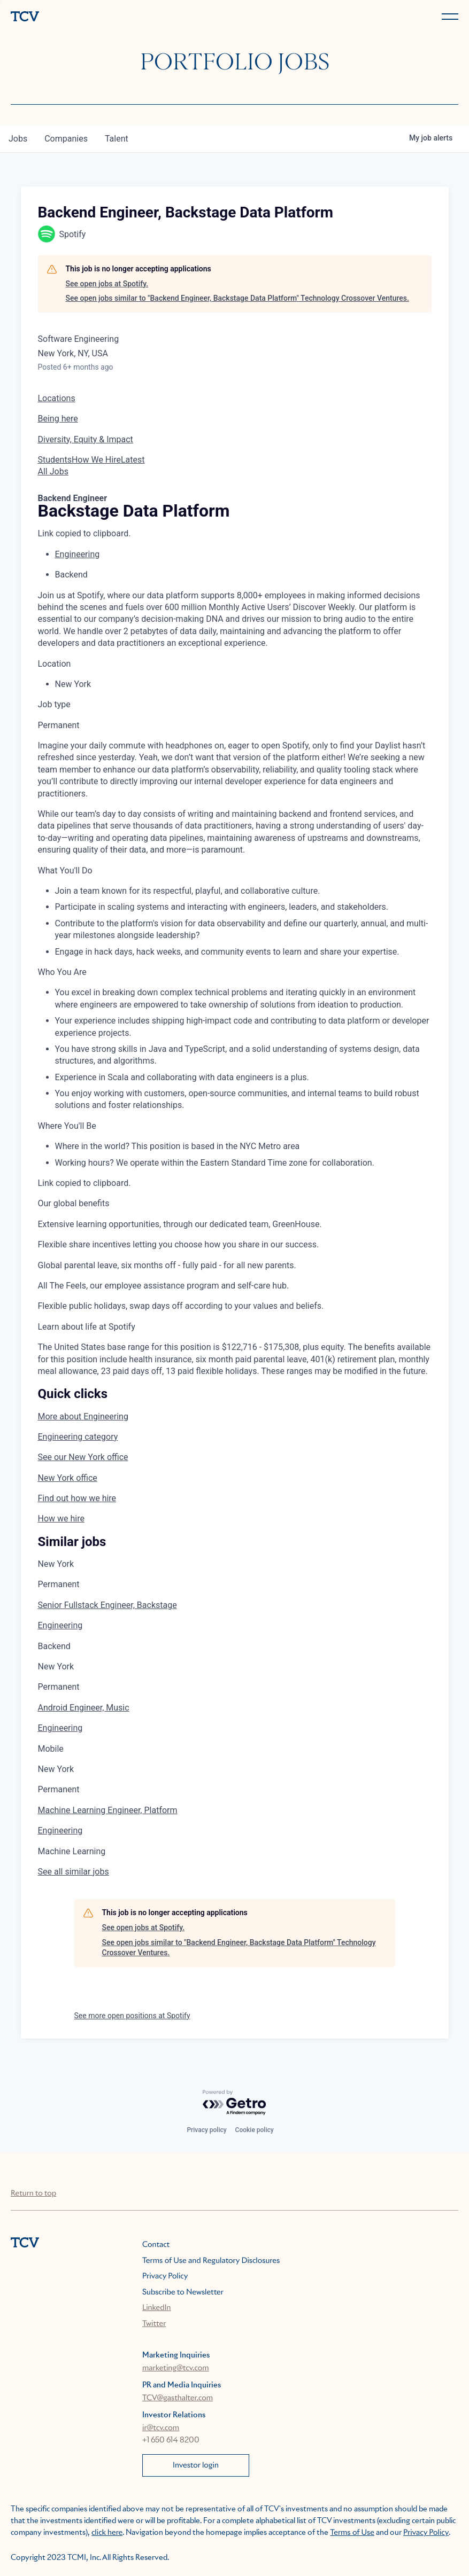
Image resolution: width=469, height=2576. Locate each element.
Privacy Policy (165, 2276)
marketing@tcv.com (175, 2368)
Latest (133, 460)
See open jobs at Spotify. (107, 283)
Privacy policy (206, 2130)
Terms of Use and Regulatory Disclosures (211, 2261)
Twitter (154, 2324)
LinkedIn (156, 2308)
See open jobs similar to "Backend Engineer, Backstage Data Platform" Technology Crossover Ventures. (237, 298)
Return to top (33, 2193)
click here (106, 2533)
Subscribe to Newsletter (183, 2292)
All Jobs (53, 471)
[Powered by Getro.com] (235, 2103)
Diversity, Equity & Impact (85, 439)
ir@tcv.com (160, 2428)
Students (55, 460)
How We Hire (96, 460)
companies (66, 139)
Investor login (196, 2465)
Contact (156, 2245)
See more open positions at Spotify (132, 2015)
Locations (56, 398)
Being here (58, 418)
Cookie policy (254, 2130)
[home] (120, 17)
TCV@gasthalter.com (177, 2398)
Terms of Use (352, 2533)
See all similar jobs (73, 1872)
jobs (18, 139)
